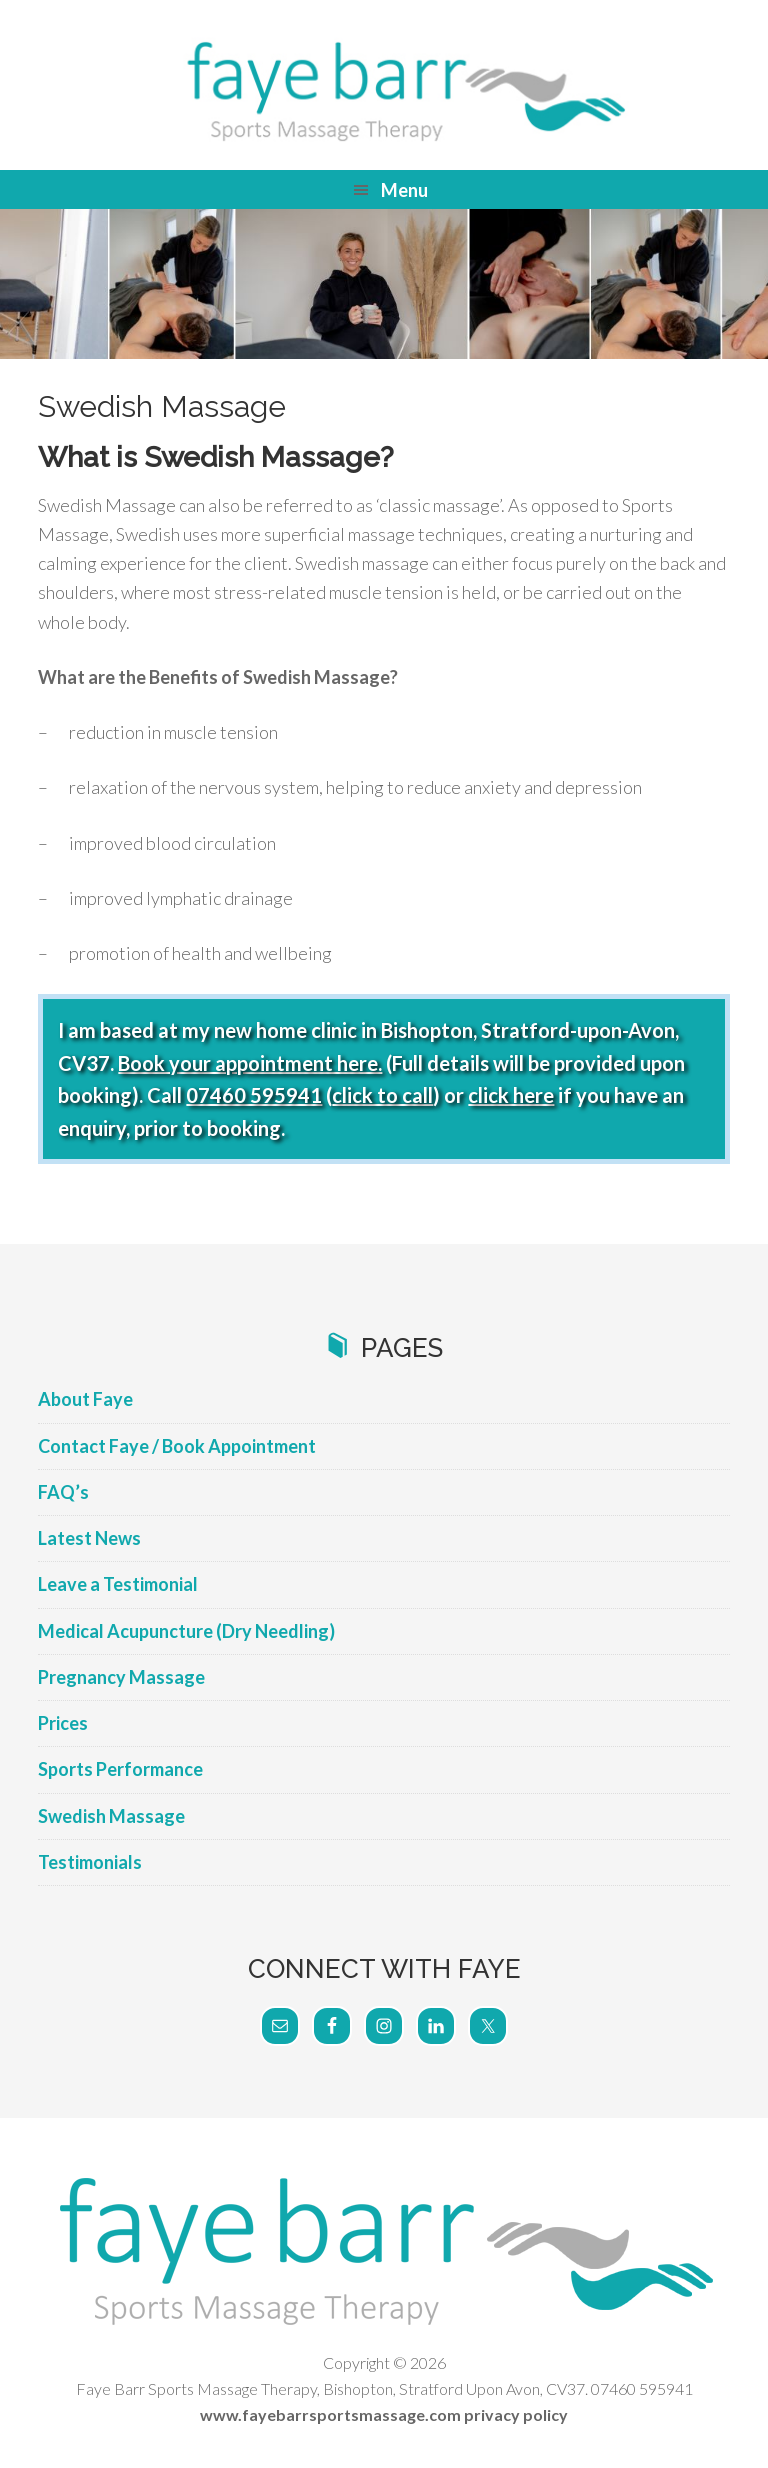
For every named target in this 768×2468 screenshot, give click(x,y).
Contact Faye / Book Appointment (177, 1446)
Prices (63, 1723)
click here (511, 1095)
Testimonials (90, 1862)
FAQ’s (63, 1492)
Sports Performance (120, 1769)
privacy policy (516, 2414)
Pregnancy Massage (121, 1677)
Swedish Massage (111, 1816)
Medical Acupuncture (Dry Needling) (186, 1631)
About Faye (85, 1399)
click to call (382, 1095)
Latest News (89, 1538)
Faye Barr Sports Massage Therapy (384, 90)
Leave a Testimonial (118, 1584)
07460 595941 (254, 1095)
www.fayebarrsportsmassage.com (330, 2414)
